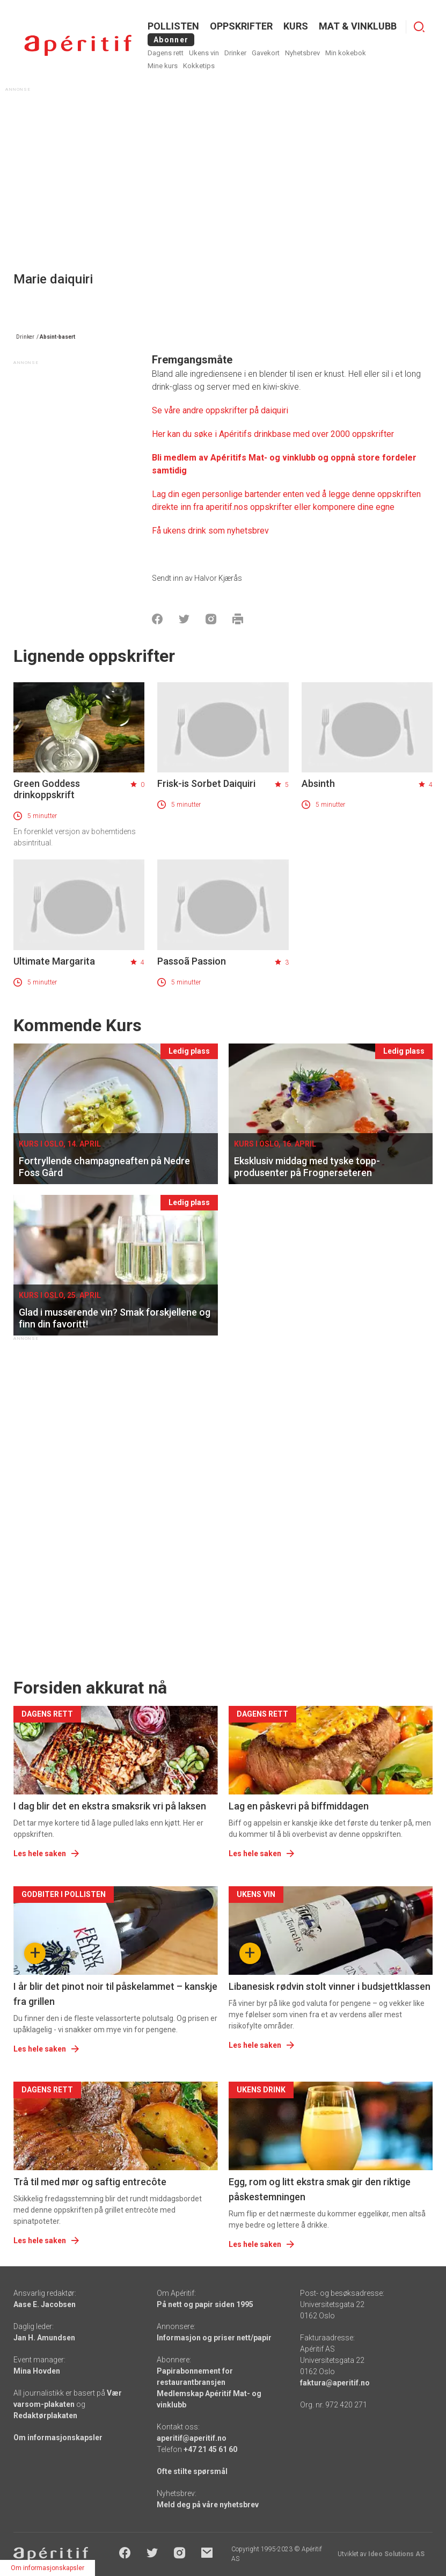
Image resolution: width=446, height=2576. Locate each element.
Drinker (235, 53)
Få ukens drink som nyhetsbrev (211, 531)
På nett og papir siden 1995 (205, 2304)
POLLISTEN (173, 26)
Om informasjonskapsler (58, 2437)
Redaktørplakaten (45, 2415)
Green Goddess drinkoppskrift (46, 789)
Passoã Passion (191, 961)
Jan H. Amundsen (44, 2337)
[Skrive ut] (238, 619)
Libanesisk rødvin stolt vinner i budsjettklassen (329, 1986)
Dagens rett (166, 53)
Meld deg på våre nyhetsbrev (208, 2504)
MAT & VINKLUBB (358, 26)
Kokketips (199, 66)
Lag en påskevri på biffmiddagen (299, 1806)
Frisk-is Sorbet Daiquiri (206, 783)
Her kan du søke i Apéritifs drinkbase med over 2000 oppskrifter (273, 434)
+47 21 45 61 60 (210, 2449)
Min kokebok (345, 53)
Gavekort (266, 53)
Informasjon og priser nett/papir (214, 2337)
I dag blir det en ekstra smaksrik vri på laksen (109, 1806)
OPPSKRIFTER (241, 26)
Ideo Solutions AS (396, 2554)
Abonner (170, 39)
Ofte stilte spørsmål (192, 2471)
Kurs (295, 26)
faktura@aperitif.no (335, 2382)
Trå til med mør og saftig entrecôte (89, 2181)
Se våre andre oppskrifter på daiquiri (221, 410)
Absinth (318, 783)
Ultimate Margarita (54, 961)
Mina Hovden (36, 2371)
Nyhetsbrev (302, 53)
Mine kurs (163, 66)
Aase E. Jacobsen (44, 2304)
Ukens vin (204, 53)
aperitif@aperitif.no (191, 2438)
